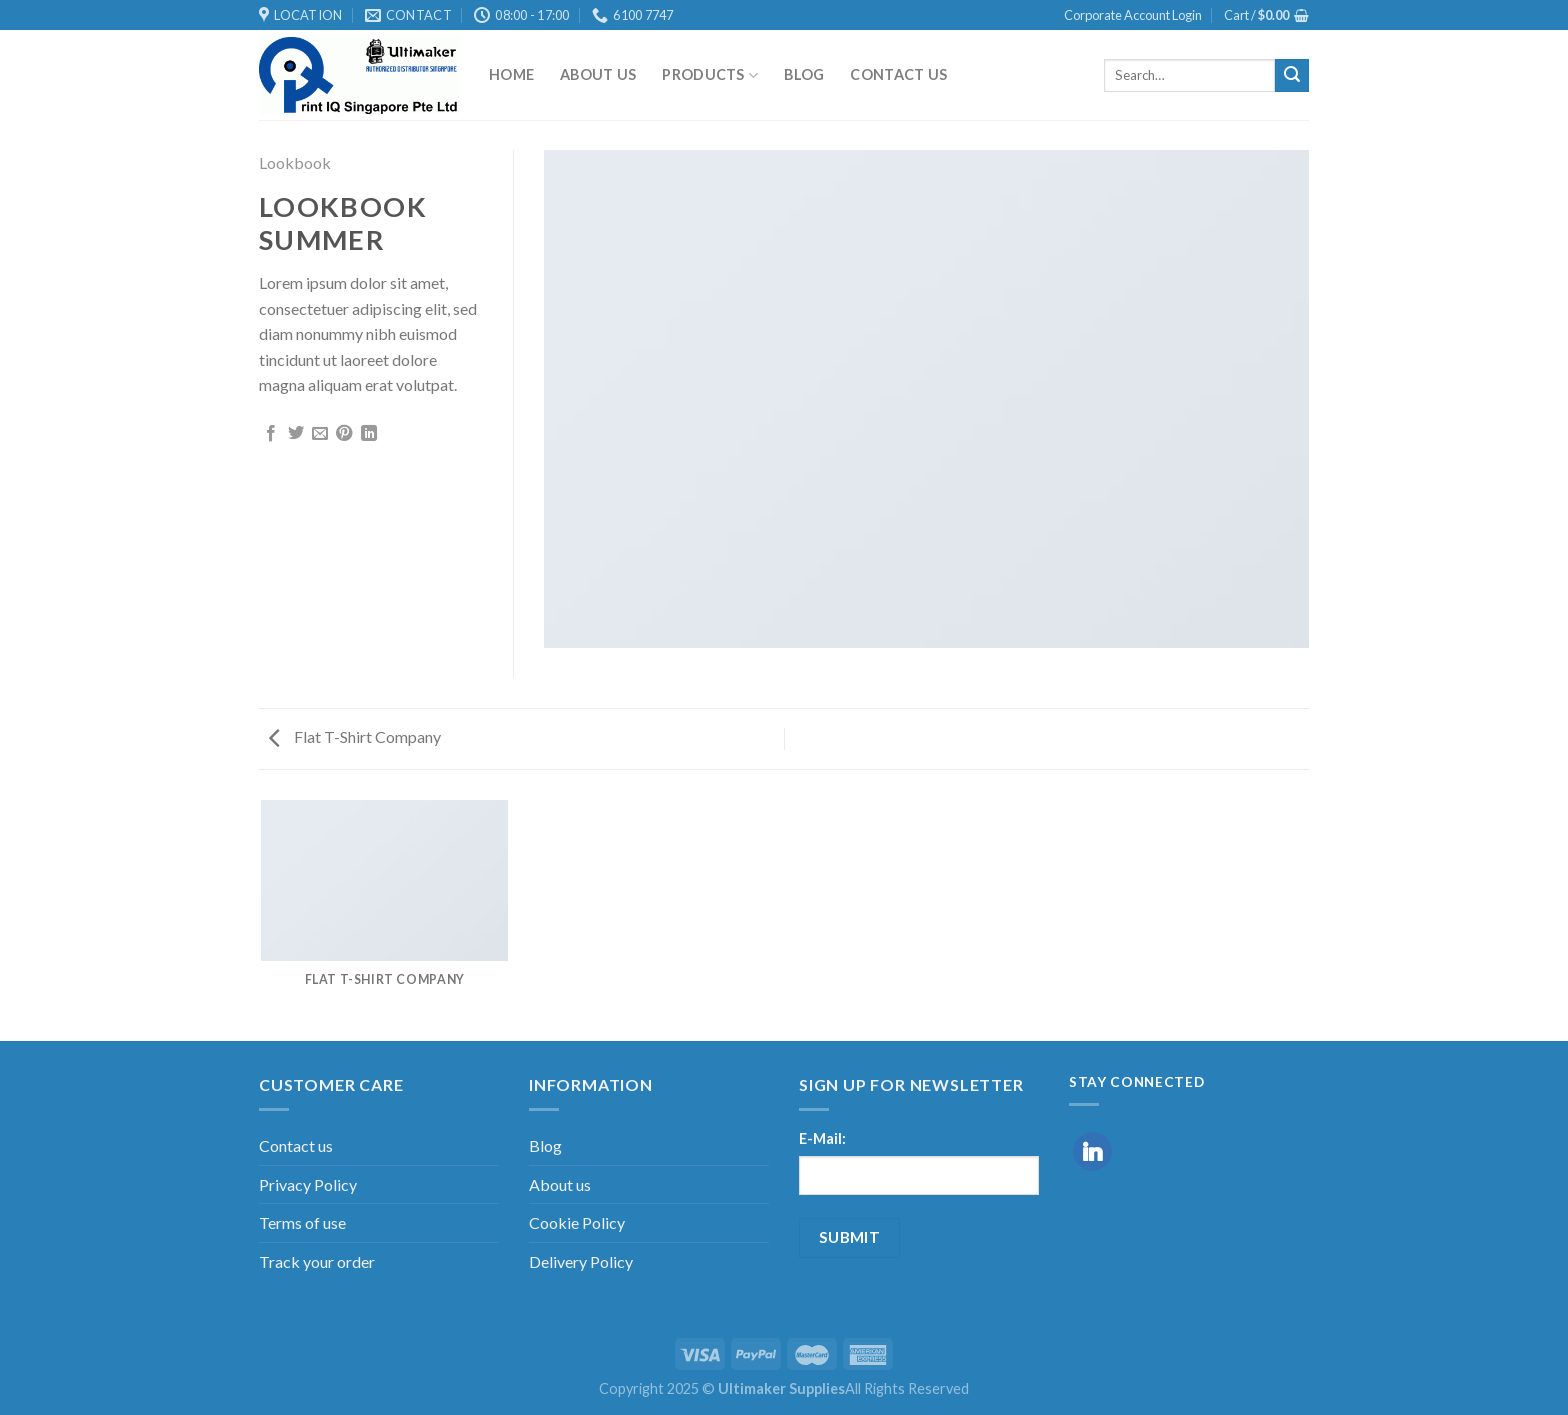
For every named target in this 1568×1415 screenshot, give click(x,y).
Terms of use (302, 1222)
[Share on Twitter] (296, 434)
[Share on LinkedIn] (369, 434)
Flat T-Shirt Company (355, 736)
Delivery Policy (581, 1261)
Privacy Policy (308, 1184)
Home (511, 74)
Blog (804, 74)
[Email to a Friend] (320, 434)
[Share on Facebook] (271, 434)
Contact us (898, 74)
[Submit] (1292, 76)
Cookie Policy (577, 1222)
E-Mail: (822, 1138)
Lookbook (295, 162)
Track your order (317, 1261)
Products (710, 75)
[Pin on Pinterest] (344, 434)
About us (598, 74)
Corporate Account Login (1133, 15)
